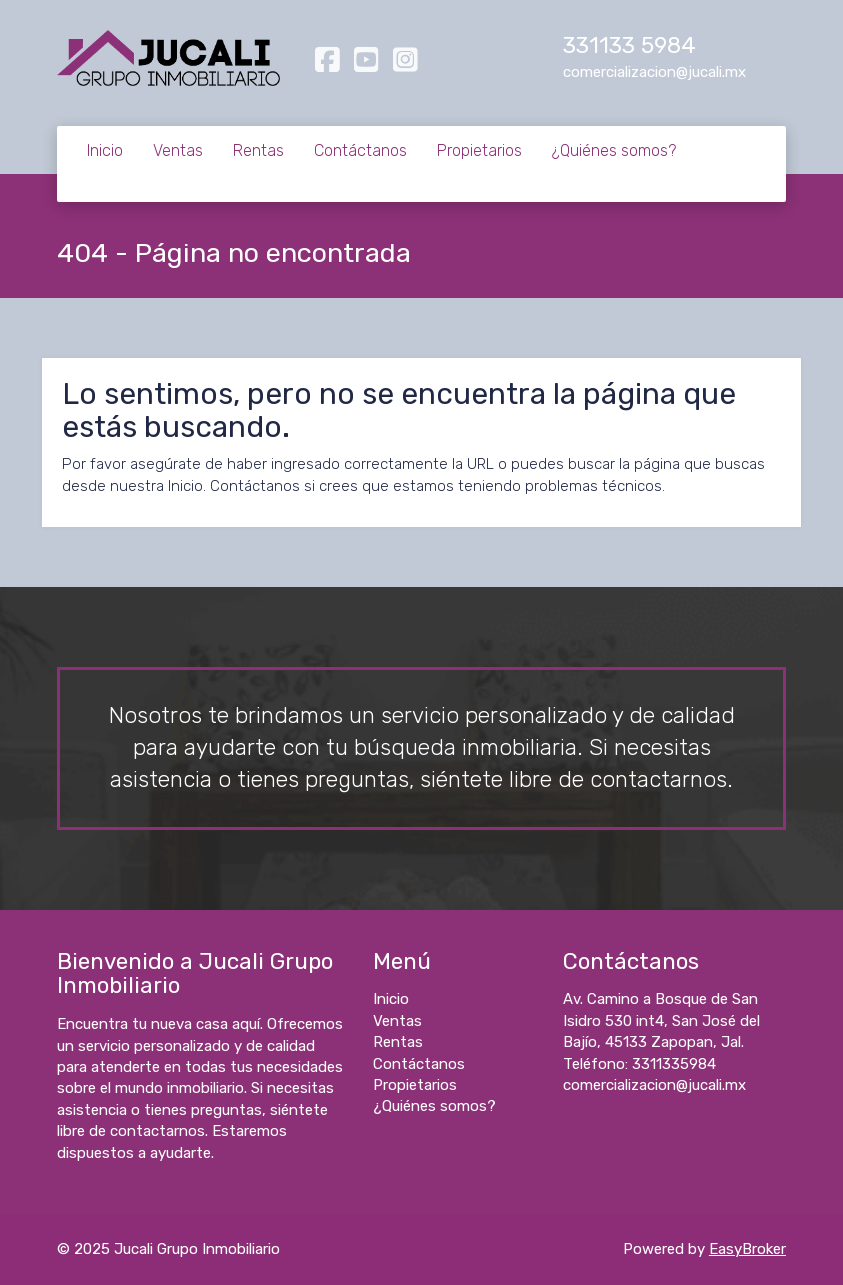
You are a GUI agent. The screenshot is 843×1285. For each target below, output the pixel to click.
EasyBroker (747, 1249)
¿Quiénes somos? (614, 150)
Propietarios (479, 150)
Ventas (178, 150)
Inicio (105, 150)
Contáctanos (360, 150)
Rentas (258, 150)
